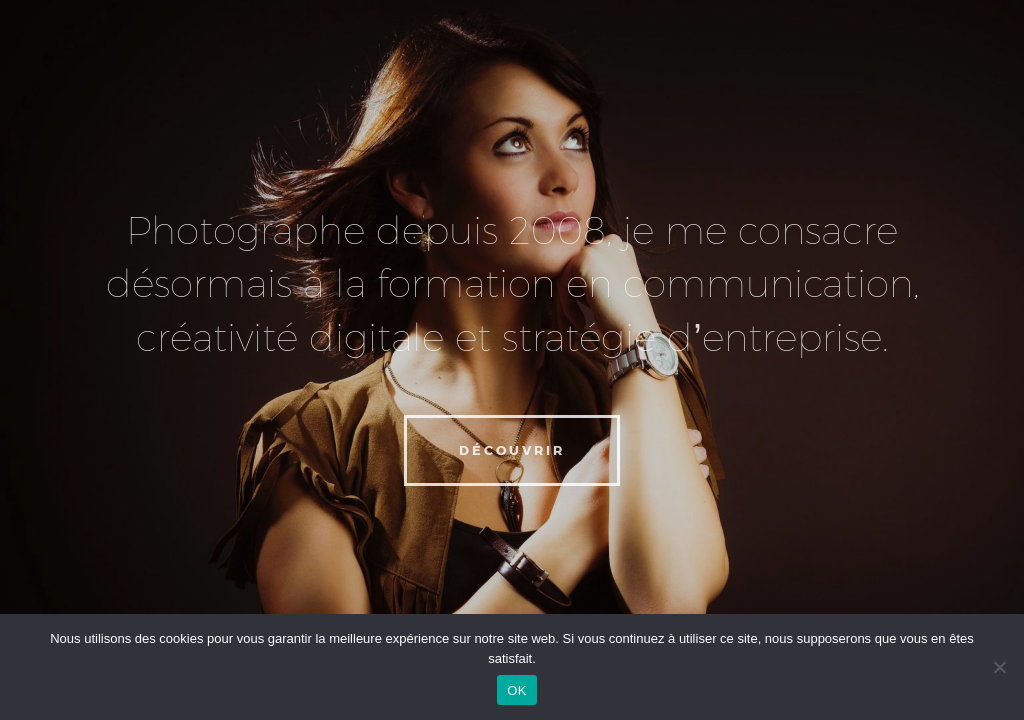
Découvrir (512, 450)
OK (516, 690)
